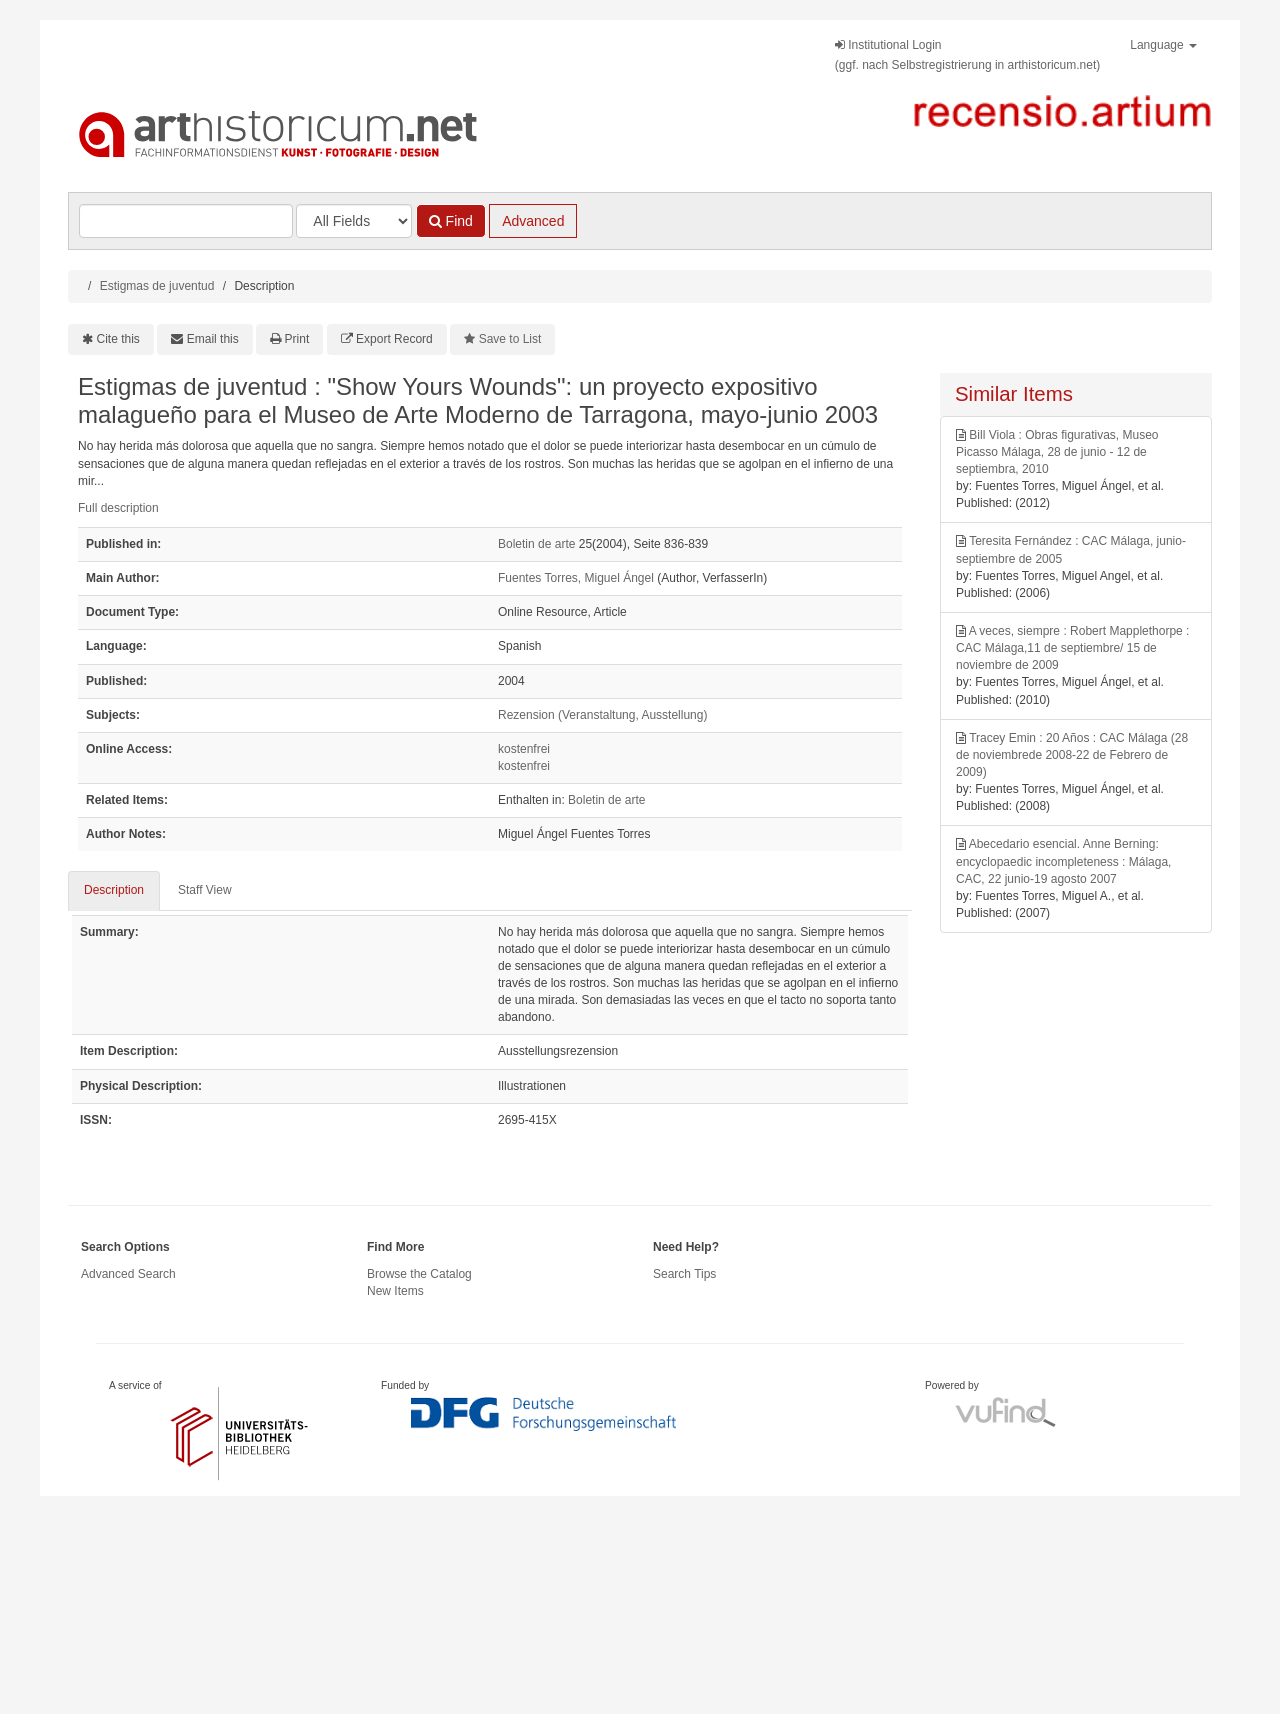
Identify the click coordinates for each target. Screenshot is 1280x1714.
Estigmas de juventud (157, 286)
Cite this (118, 339)
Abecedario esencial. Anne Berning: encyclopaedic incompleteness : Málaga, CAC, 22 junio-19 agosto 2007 (1063, 861)
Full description (118, 508)
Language (1163, 45)
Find (451, 221)
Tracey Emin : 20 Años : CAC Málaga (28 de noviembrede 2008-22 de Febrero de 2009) (1072, 755)
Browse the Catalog (419, 1274)
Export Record (394, 339)
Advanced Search (128, 1274)
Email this (213, 339)
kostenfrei (524, 749)
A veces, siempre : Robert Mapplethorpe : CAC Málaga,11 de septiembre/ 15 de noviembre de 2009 (1072, 648)
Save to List (510, 339)
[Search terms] (186, 221)
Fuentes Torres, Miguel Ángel (576, 578)
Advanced (533, 221)
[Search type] (354, 221)
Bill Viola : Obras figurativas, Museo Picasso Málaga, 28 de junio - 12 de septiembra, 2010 (1057, 452)
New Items (395, 1291)
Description (114, 890)
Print (297, 339)
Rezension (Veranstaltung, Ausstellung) (602, 715)
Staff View (205, 890)
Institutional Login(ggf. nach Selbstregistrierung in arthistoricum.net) (967, 55)
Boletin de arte (536, 544)
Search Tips (684, 1274)
